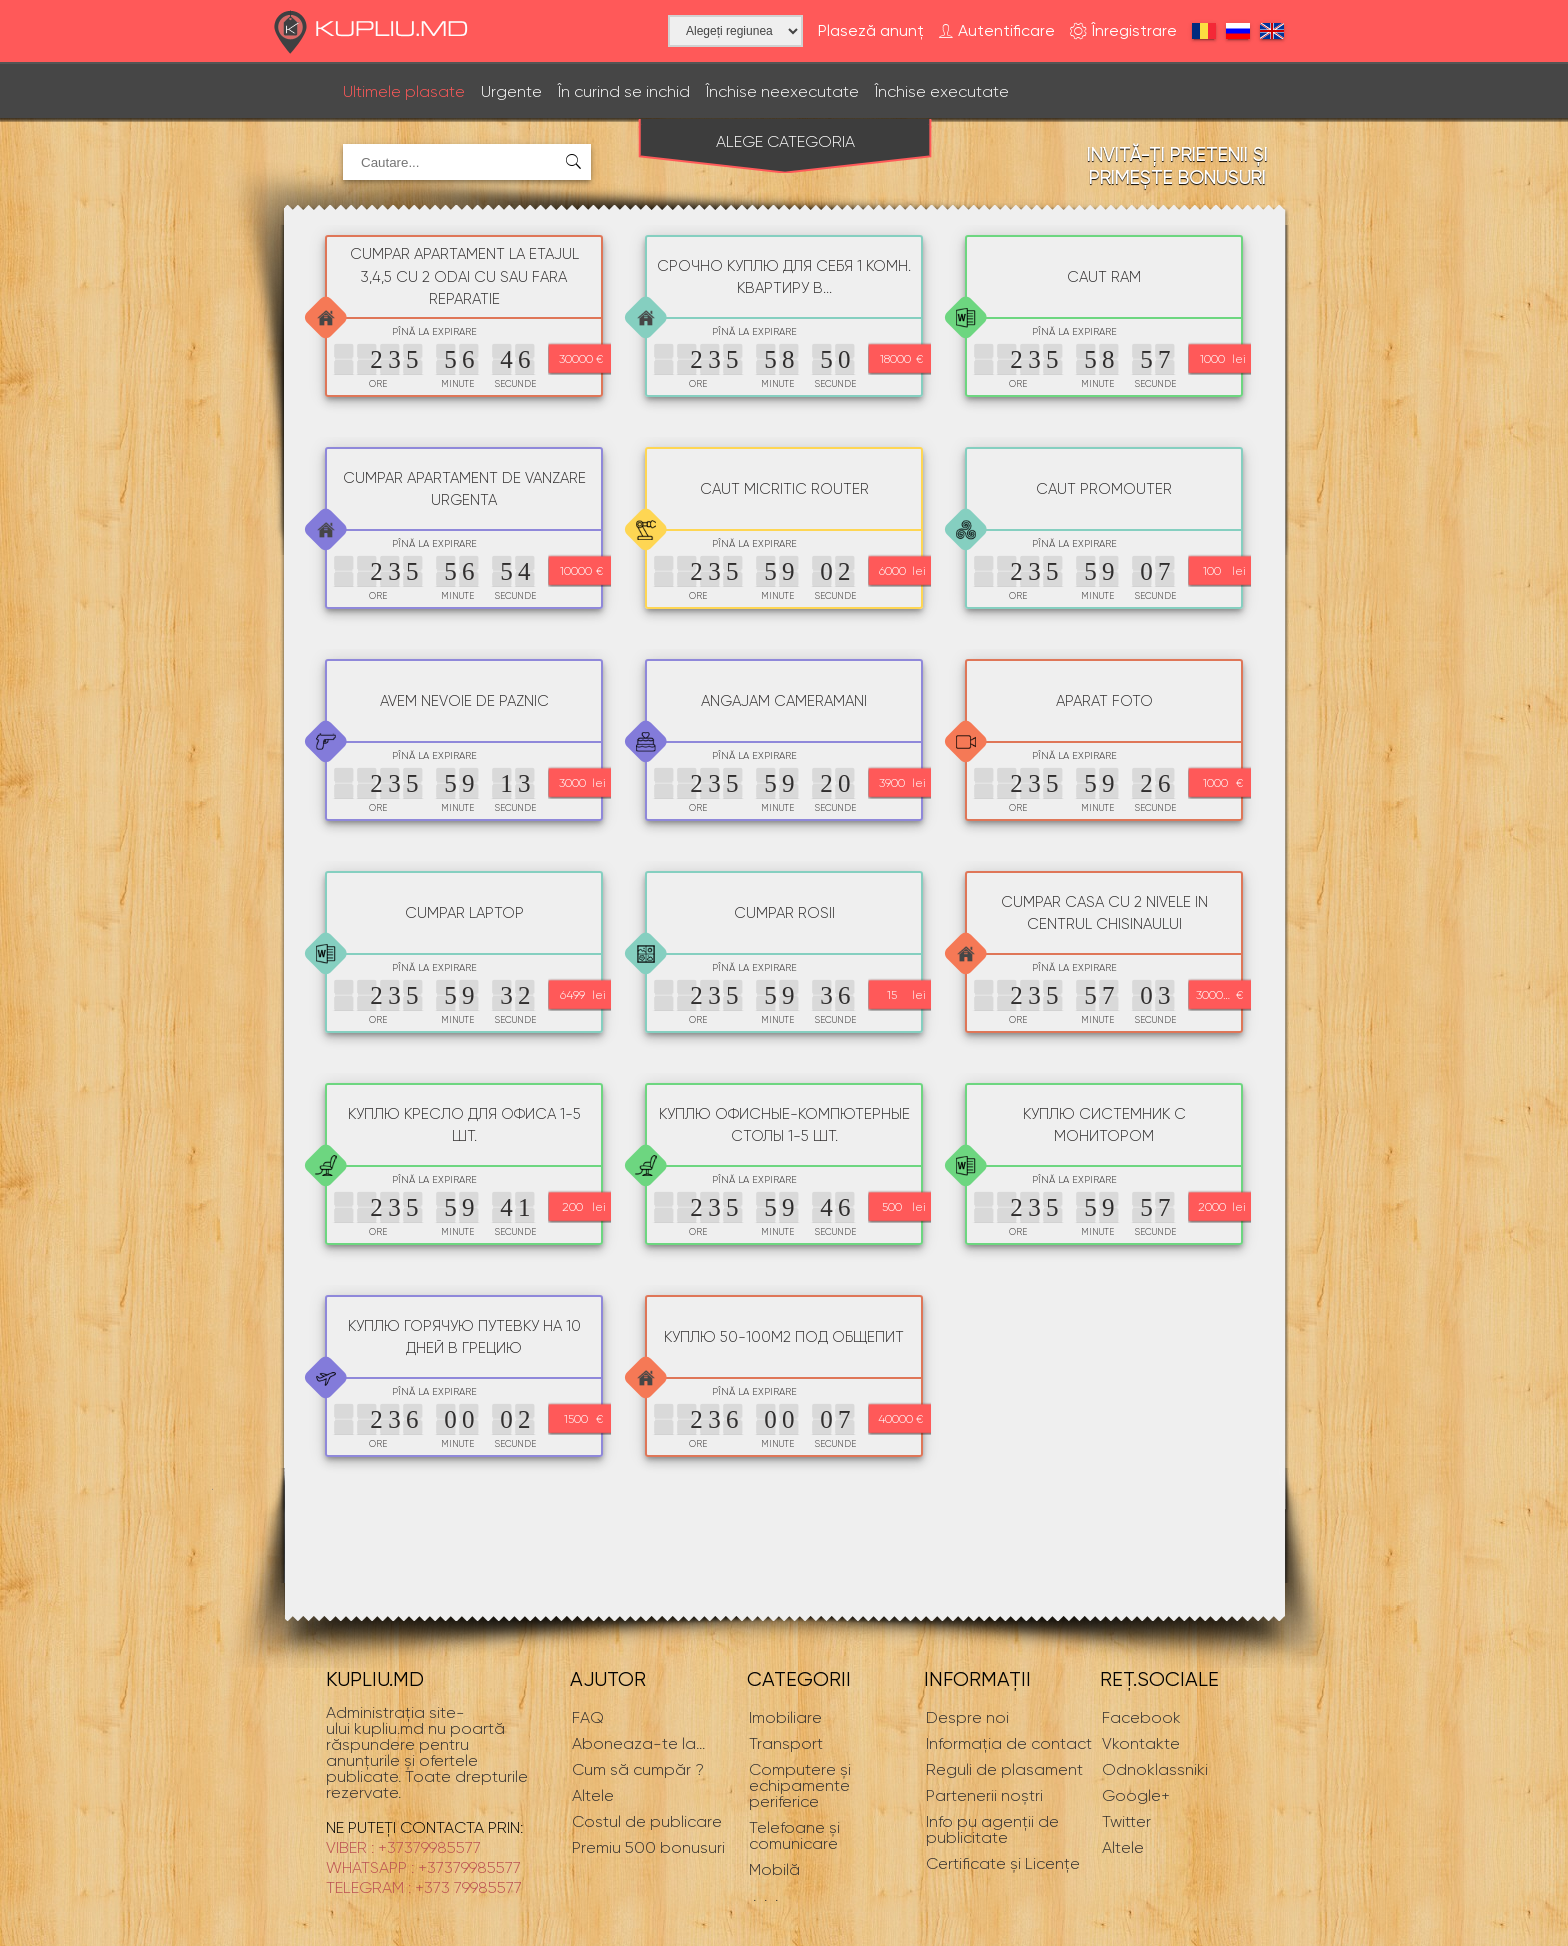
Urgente (511, 91)
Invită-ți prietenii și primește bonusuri (1177, 166)
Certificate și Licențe (1003, 1863)
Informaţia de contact (1009, 1743)
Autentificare (997, 31)
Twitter (1126, 1821)
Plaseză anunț (871, 31)
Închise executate (942, 91)
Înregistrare (1123, 31)
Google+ (1136, 1795)
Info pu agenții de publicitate (992, 1829)
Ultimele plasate (404, 91)
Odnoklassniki (1155, 1769)
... (638, 1743)
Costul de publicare (647, 1821)
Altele (1123, 1847)
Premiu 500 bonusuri (648, 1847)
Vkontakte (1141, 1743)
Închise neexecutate (782, 91)
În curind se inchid (624, 91)
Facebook (1141, 1717)
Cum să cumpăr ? (638, 1769)
